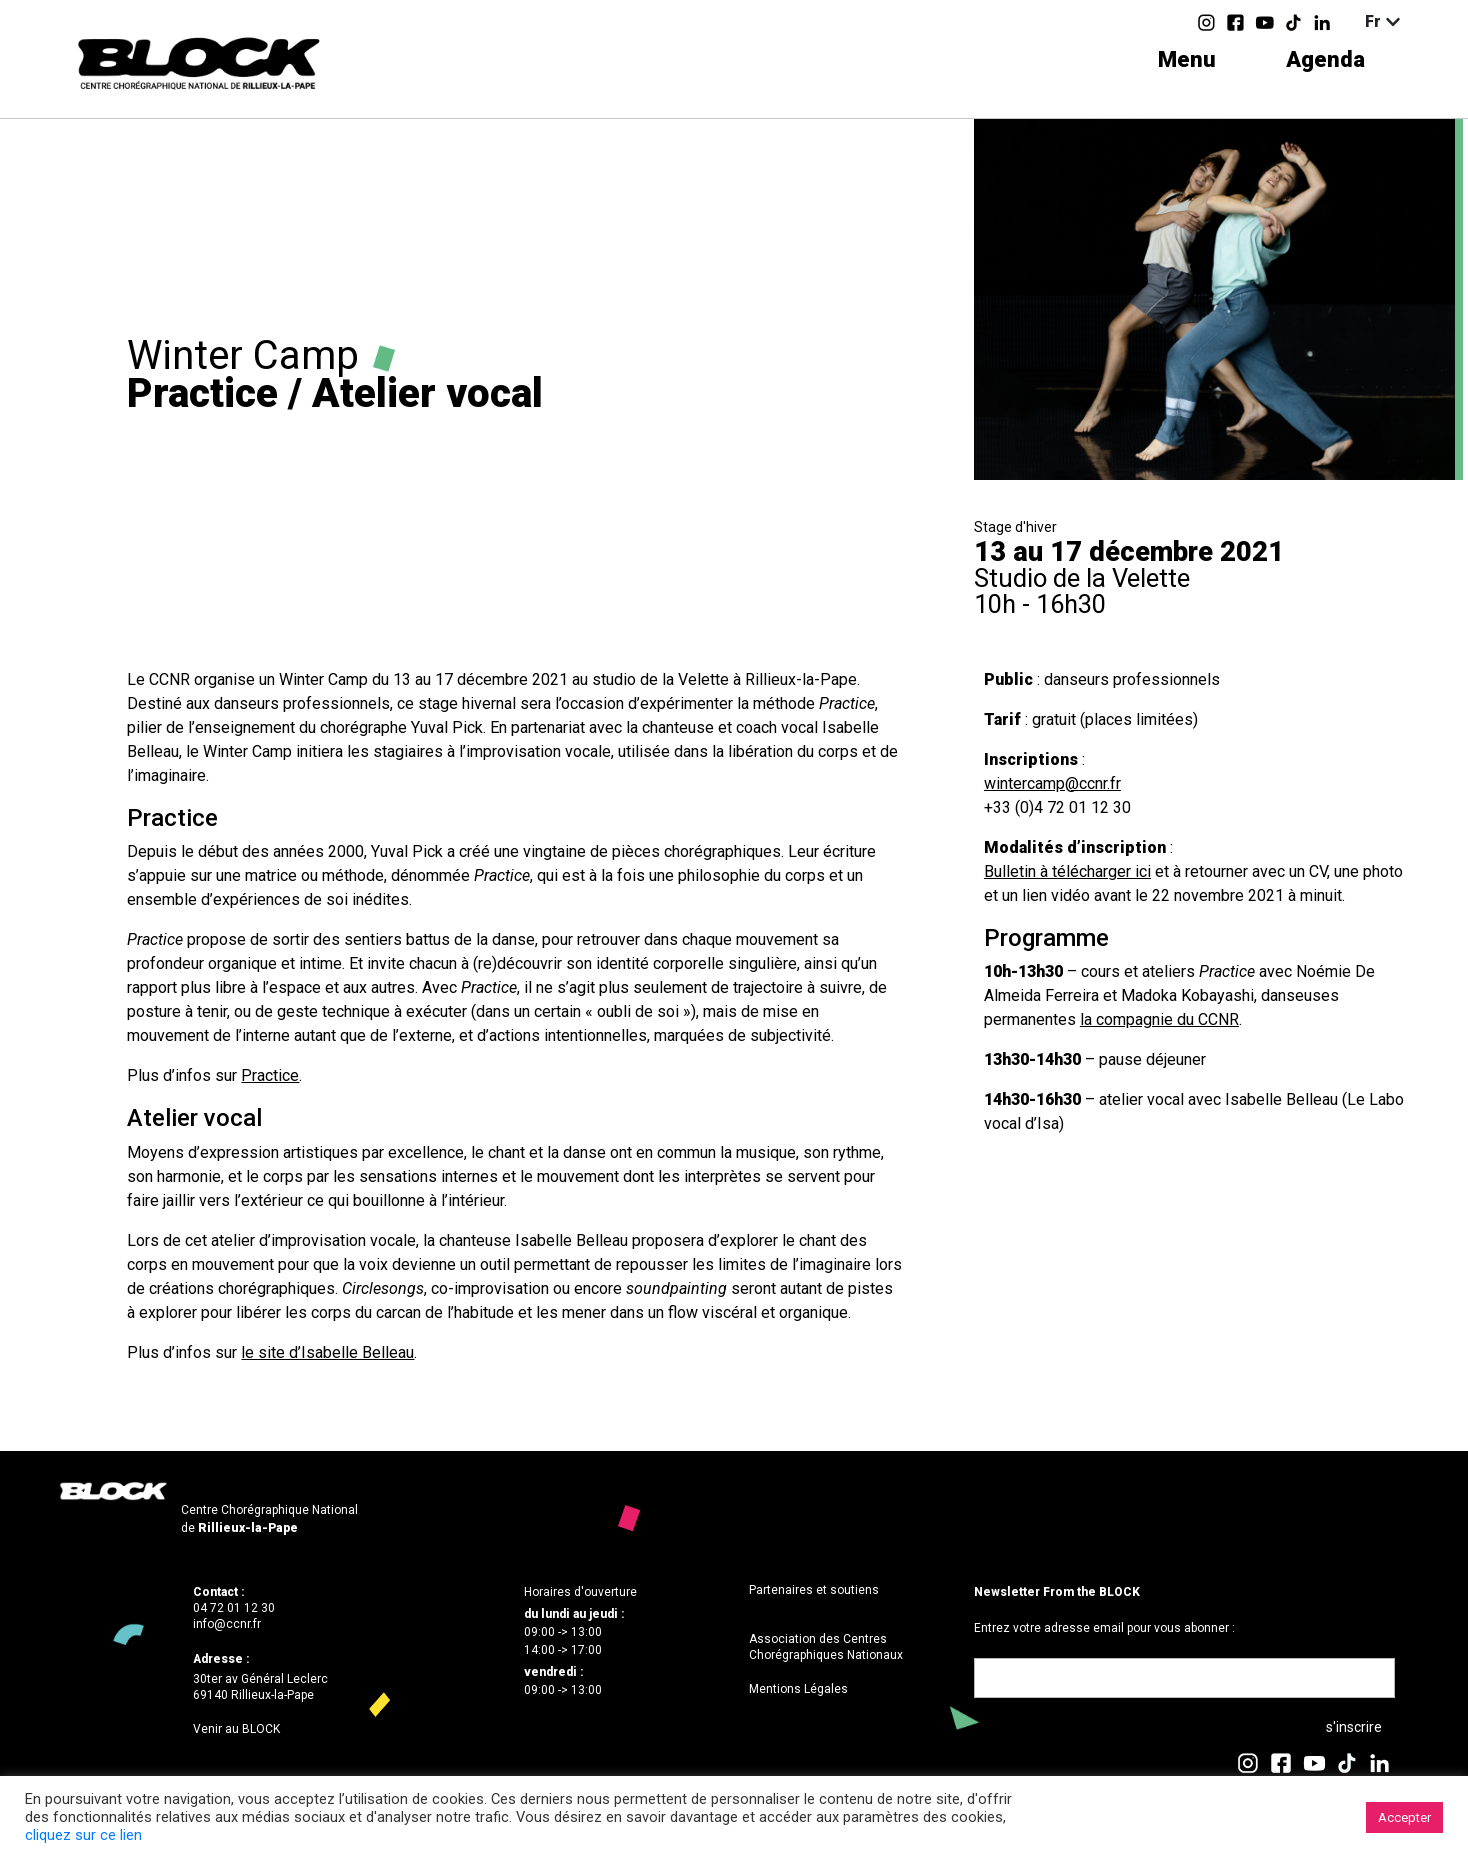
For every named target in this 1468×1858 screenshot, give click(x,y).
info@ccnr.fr (227, 1624)
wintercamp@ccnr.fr (1052, 783)
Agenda (1325, 59)
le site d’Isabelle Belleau (327, 1352)
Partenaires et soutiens (814, 1590)
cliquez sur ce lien (83, 1835)
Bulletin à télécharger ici (1067, 871)
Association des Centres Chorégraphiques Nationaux (826, 1647)
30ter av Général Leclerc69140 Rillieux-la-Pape (260, 1687)
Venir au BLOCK (236, 1729)
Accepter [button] (1404, 1817)
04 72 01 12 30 (234, 1608)
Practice (270, 1075)
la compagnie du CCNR (1159, 1019)
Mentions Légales (798, 1689)
